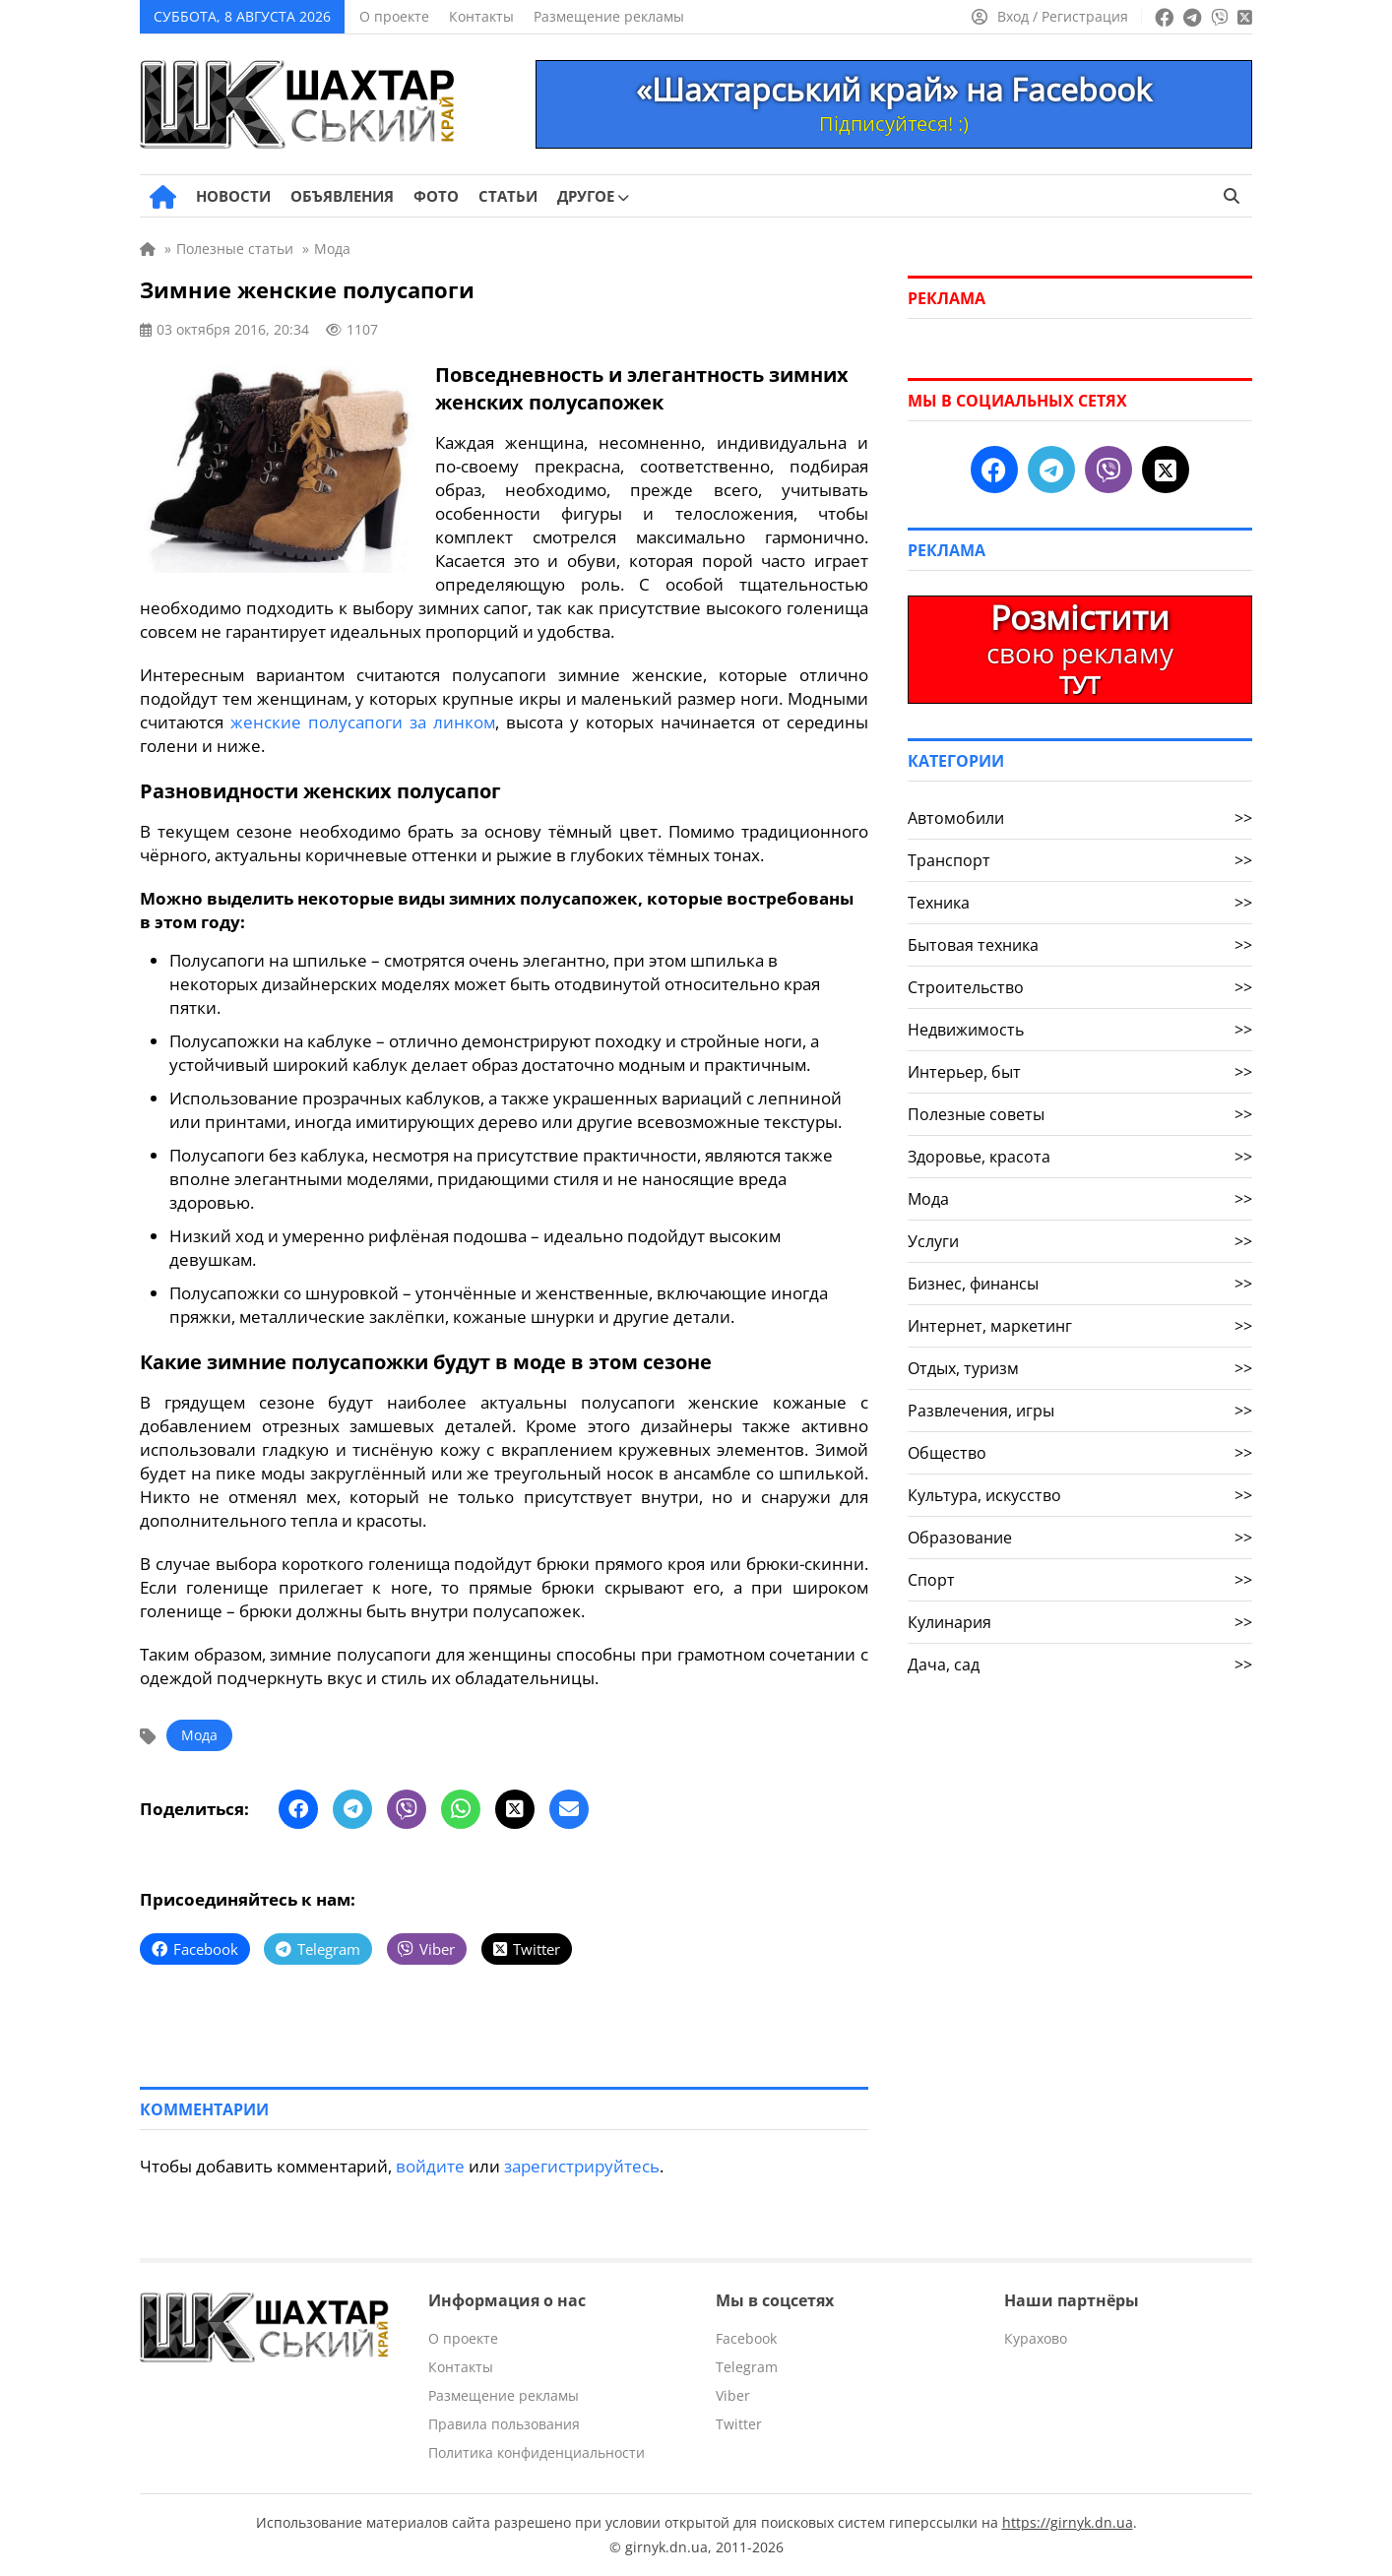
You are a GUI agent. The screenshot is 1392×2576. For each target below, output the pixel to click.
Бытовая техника (1080, 945)
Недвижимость (1080, 1029)
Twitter (739, 2424)
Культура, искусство (1080, 1495)
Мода (199, 1735)
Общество (1080, 1453)
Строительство (1080, 987)
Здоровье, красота (1080, 1156)
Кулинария (1080, 1622)
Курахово (1035, 2338)
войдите (430, 2166)
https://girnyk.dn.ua (1067, 2522)
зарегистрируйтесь (582, 2166)
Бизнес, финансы (1080, 1283)
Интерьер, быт (1080, 1072)
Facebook (746, 2338)
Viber (733, 2395)
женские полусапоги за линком (362, 722)
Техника (1080, 902)
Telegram (747, 2366)
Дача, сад (1080, 1664)
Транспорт (1080, 860)
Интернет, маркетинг (1080, 1326)
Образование (1080, 1537)
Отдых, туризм (1080, 1368)
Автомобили (1080, 818)
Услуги (1080, 1241)
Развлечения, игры (1080, 1410)
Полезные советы (1080, 1114)
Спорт (1080, 1580)
